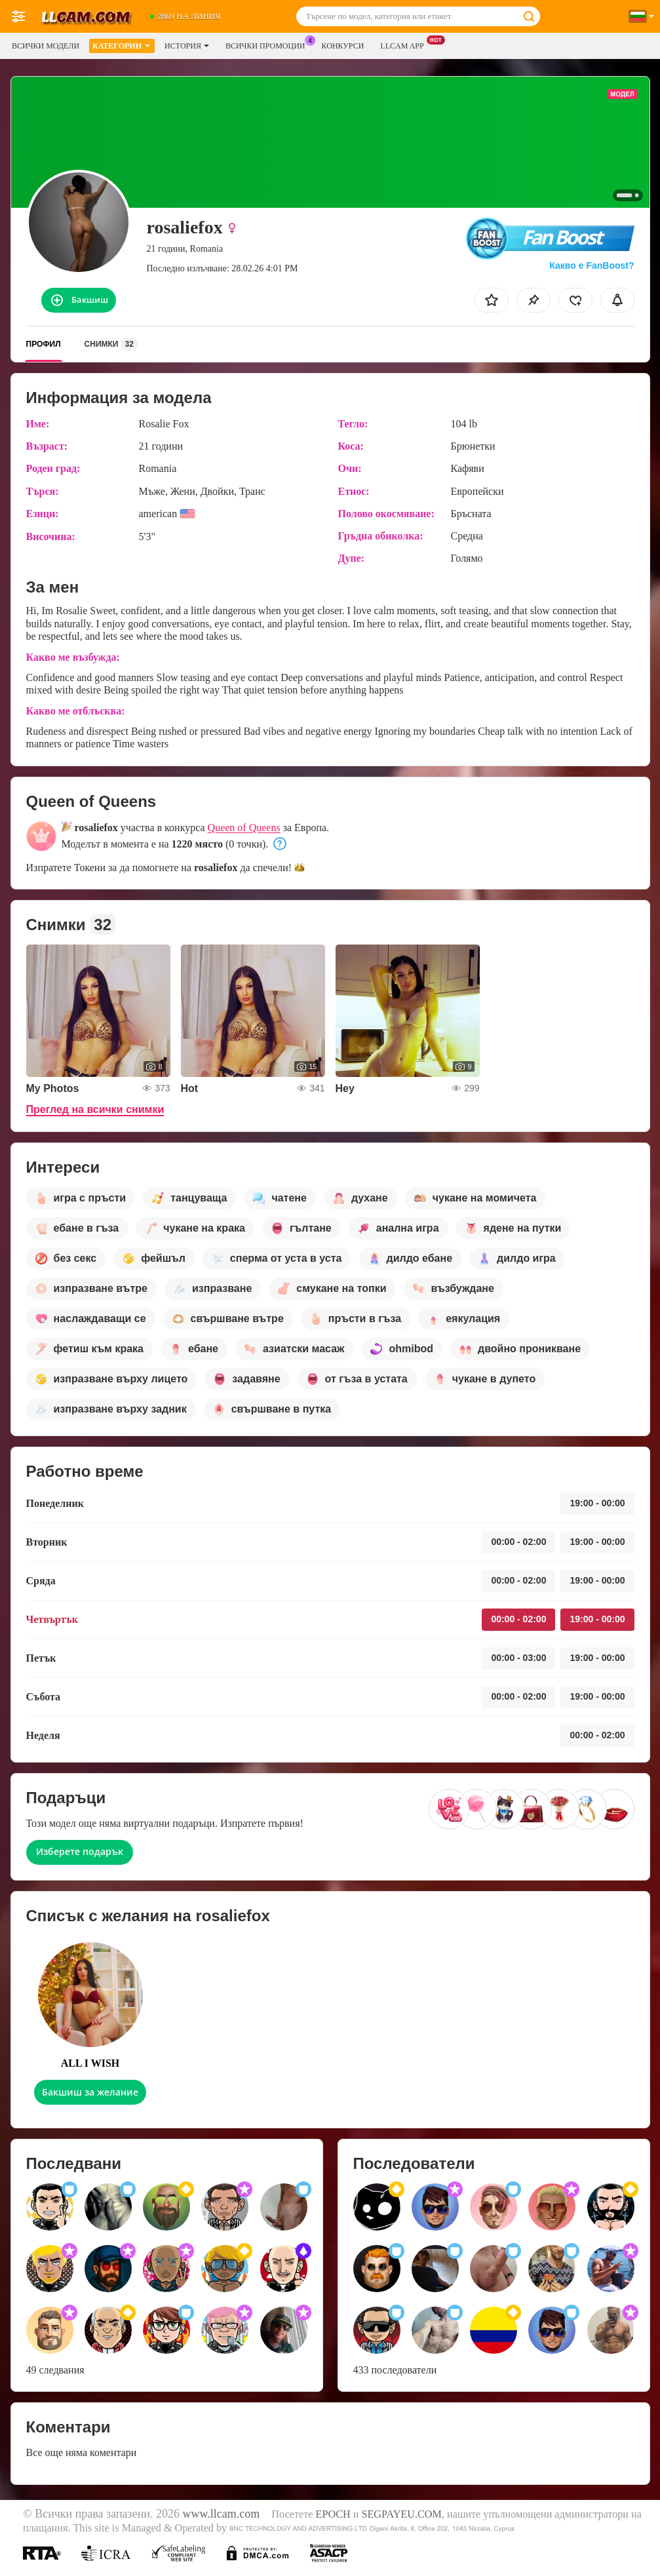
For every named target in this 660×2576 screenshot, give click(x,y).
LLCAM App (405, 44)
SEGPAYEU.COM (401, 2514)
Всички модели (45, 45)
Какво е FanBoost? (591, 265)
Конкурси (343, 45)
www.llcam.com (221, 2513)
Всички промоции (268, 44)
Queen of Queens (244, 827)
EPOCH (333, 2514)
